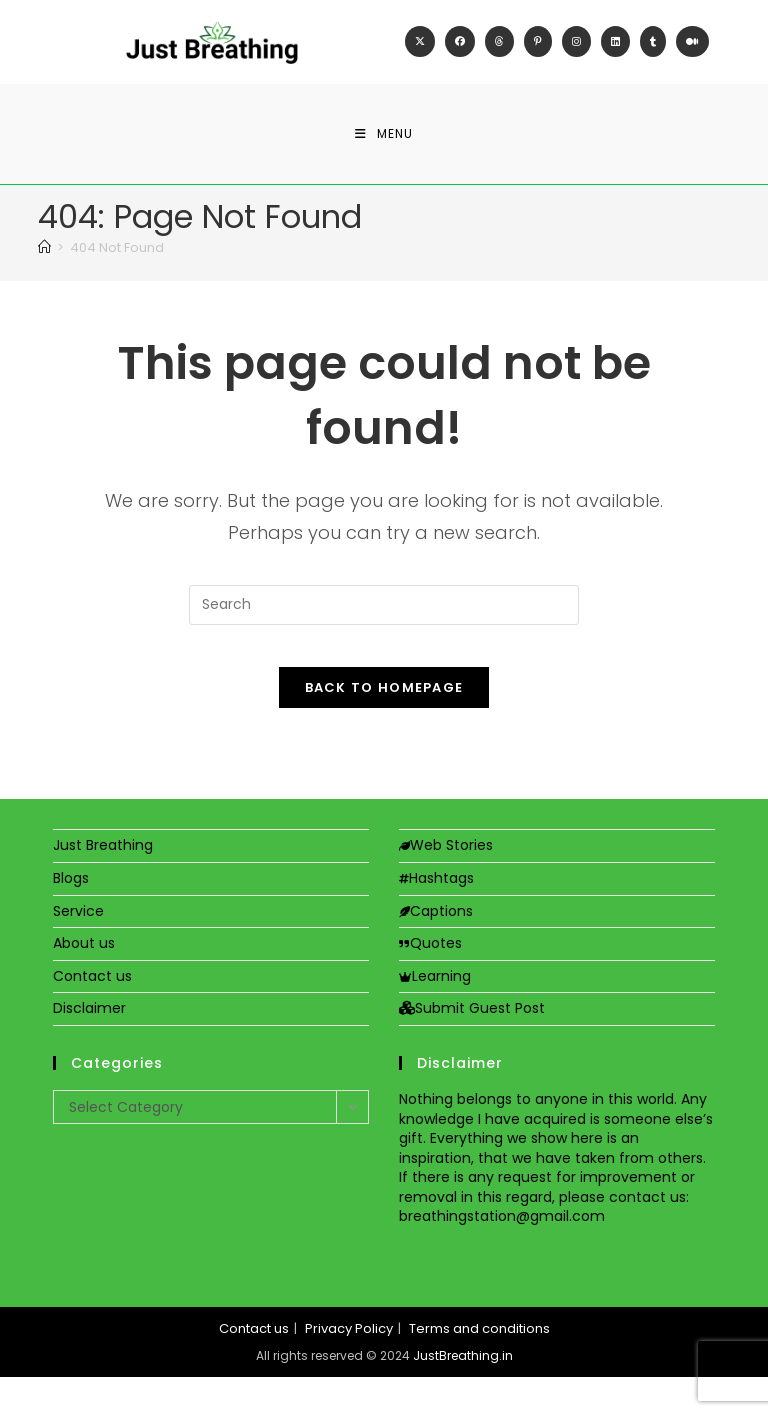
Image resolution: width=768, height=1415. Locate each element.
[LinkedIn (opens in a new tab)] (615, 51)
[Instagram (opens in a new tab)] (576, 51)
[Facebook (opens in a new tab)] (460, 51)
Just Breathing (103, 883)
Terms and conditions (479, 1366)
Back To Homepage (384, 725)
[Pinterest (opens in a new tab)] (538, 51)
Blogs (71, 916)
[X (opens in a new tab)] (420, 51)
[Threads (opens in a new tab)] (499, 51)
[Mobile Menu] (384, 153)
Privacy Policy (349, 1366)
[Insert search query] (384, 624)
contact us (647, 1235)
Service (78, 948)
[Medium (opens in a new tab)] (692, 51)
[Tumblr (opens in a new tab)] (653, 51)
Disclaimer (89, 1046)
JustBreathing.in (463, 1393)
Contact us (92, 1014)
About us (84, 981)
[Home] (44, 267)
